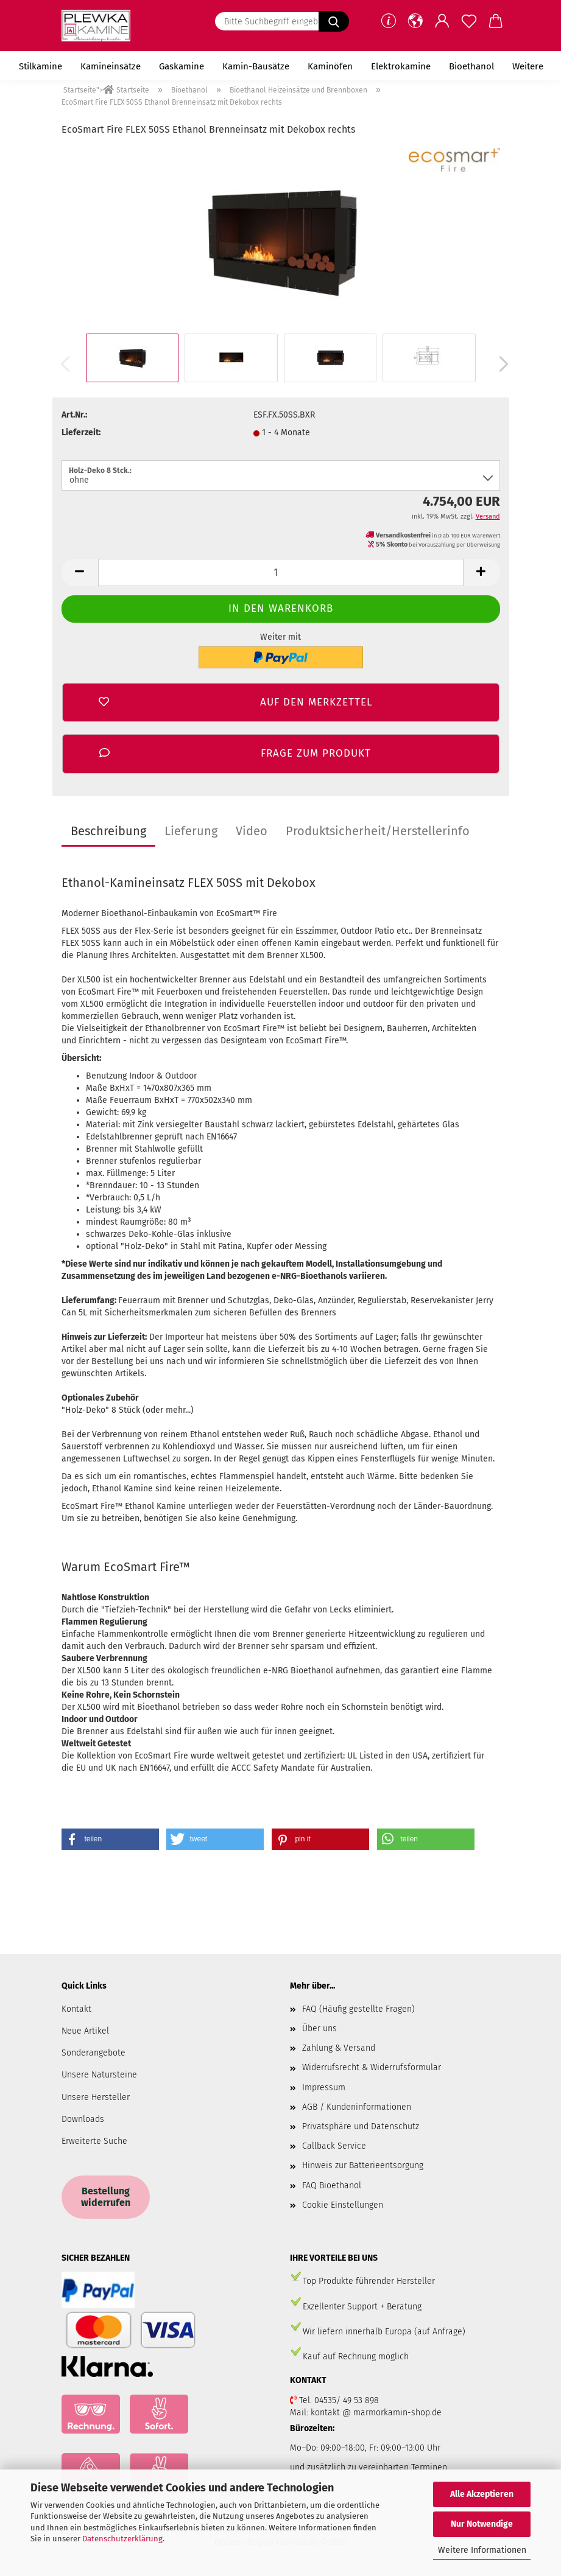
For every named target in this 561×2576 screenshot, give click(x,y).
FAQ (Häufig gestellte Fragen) (358, 2009)
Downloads (83, 2119)
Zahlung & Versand (338, 2048)
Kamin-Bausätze (255, 66)
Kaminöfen (330, 66)
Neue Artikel (85, 2031)
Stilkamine (40, 66)
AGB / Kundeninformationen (356, 2107)
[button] (415, 21)
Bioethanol (471, 66)
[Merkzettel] (469, 21)
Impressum (323, 2087)
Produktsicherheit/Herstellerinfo (378, 831)
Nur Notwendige (482, 2524)
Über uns (319, 2028)
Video (251, 831)
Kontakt (76, 2009)
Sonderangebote (93, 2053)
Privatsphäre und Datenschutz (360, 2126)
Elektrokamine (401, 66)
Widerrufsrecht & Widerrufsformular (371, 2067)
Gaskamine (181, 66)
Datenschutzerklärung (122, 2538)
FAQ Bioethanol (331, 2185)
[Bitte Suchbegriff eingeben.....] (334, 21)
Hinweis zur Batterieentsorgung (362, 2165)
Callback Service (334, 2146)
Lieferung (190, 831)
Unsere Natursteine (99, 2075)
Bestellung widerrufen (105, 2196)
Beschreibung (108, 831)
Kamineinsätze (110, 66)
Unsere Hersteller (96, 2097)
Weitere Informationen (482, 2550)
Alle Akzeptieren (481, 2494)
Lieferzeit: (81, 432)
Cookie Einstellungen (342, 2205)
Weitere (527, 66)
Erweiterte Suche (94, 2141)
